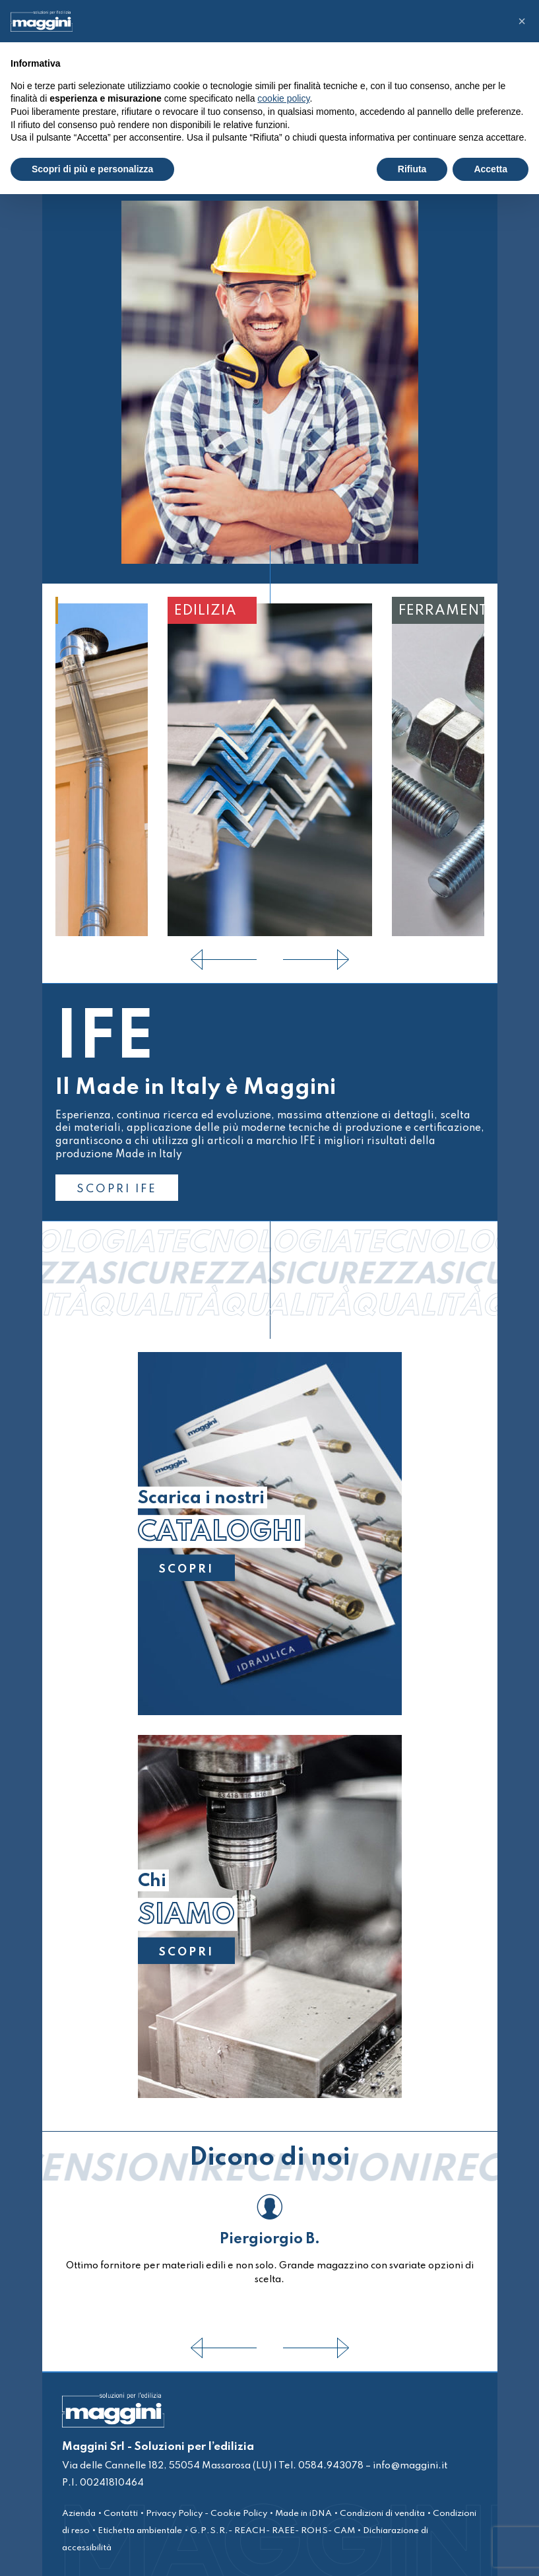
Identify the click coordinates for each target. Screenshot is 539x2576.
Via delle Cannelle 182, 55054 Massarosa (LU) (167, 2465)
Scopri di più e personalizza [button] (92, 169)
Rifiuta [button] (412, 169)
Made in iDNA (303, 2513)
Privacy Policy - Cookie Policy (206, 2513)
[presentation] (224, 959)
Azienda (79, 2513)
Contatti (121, 2513)
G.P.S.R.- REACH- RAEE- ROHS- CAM (272, 2530)
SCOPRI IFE (117, 1189)
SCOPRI (186, 1569)
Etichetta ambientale (140, 2530)
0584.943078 (330, 2465)
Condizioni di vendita (382, 2513)
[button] (521, 21)
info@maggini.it (410, 2465)
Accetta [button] (490, 169)
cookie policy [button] (283, 98)
